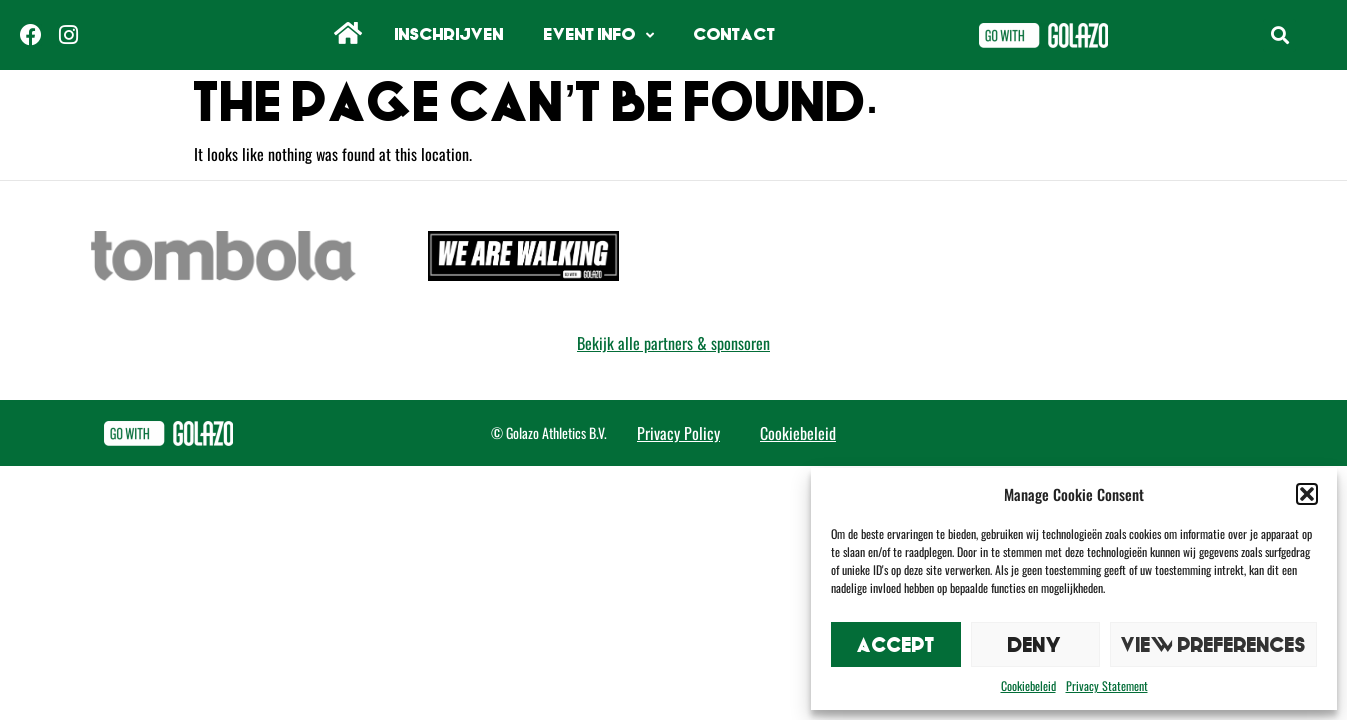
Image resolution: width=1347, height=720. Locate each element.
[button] (1307, 494)
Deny (1035, 644)
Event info (599, 35)
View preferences (1213, 644)
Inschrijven (449, 34)
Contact (735, 34)
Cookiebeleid (1028, 685)
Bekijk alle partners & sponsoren (673, 343)
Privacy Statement (1107, 685)
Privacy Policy (678, 433)
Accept (896, 644)
